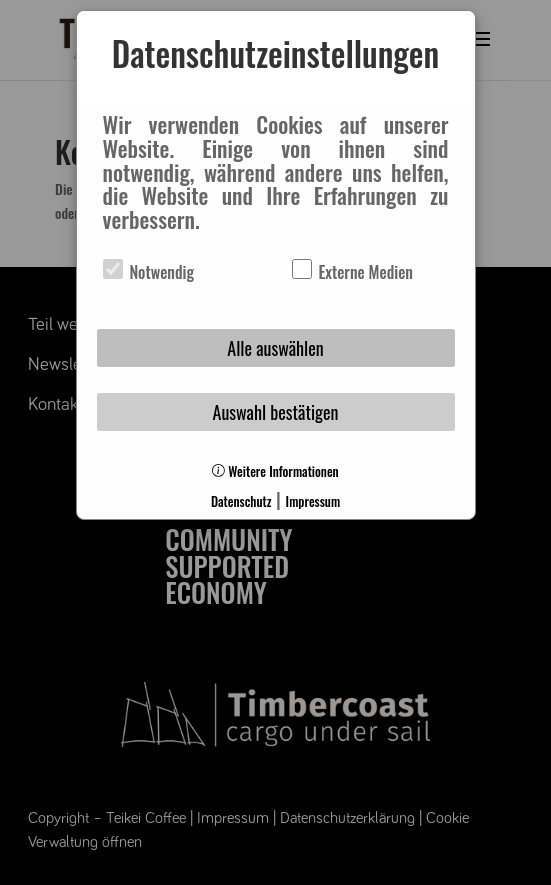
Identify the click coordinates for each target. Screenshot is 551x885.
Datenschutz (241, 501)
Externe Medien (352, 272)
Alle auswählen (275, 348)
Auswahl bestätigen (276, 412)
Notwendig (148, 272)
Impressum (313, 501)
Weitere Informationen (275, 471)
